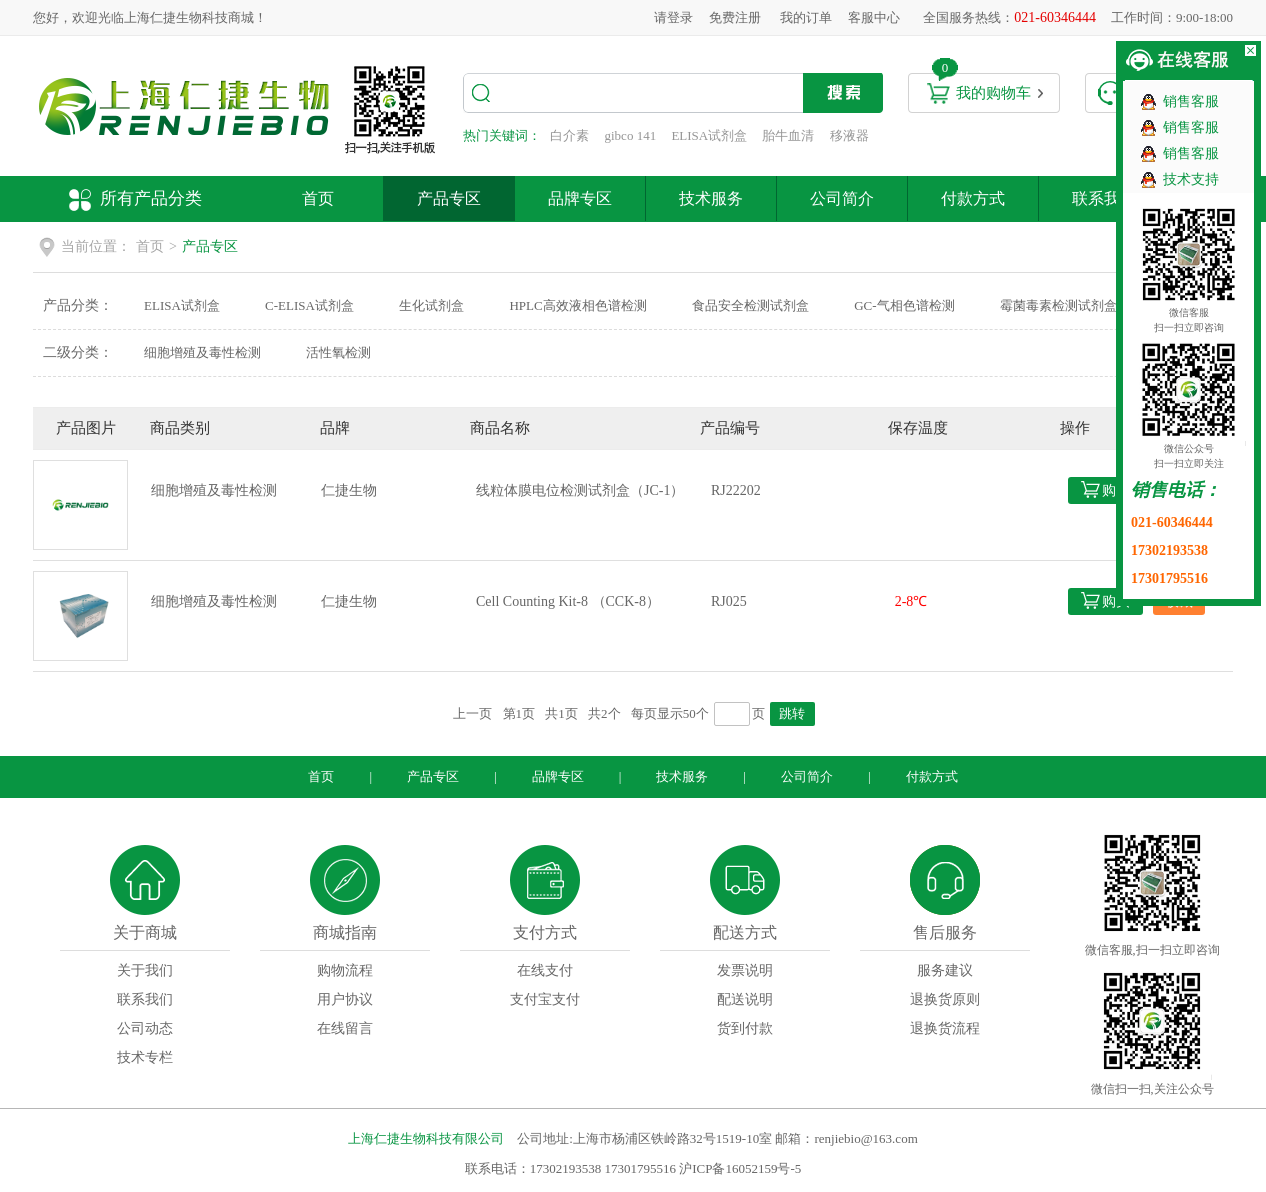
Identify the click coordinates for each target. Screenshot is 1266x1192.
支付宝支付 (545, 999)
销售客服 (1191, 101)
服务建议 (945, 970)
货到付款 (745, 1028)
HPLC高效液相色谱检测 (577, 305)
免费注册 (735, 17)
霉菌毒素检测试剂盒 (1058, 305)
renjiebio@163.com (865, 1138)
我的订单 (806, 17)
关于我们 (145, 970)
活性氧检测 (338, 352)
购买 (1116, 490)
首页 (318, 198)
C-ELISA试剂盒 (309, 305)
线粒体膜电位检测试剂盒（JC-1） (580, 490)
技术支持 (1191, 179)
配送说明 (745, 999)
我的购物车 (993, 93)
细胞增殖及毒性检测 (202, 352)
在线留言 (345, 1028)
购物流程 (345, 970)
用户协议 (345, 999)
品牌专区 (580, 198)
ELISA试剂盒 (709, 135)
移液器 (849, 135)
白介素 (569, 135)
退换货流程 (945, 1028)
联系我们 (1104, 198)
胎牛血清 (788, 135)
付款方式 (973, 198)
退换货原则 (945, 999)
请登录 (673, 17)
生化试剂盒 (431, 305)
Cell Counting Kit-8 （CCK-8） (568, 601)
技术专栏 (145, 1057)
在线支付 (545, 970)
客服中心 (874, 17)
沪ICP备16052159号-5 (740, 1168)
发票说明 (745, 970)
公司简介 (842, 198)
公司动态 (145, 1028)
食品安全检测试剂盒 (750, 305)
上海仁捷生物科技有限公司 (426, 1138)
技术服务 (711, 198)
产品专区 (449, 198)
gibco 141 (631, 135)
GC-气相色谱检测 (904, 305)
